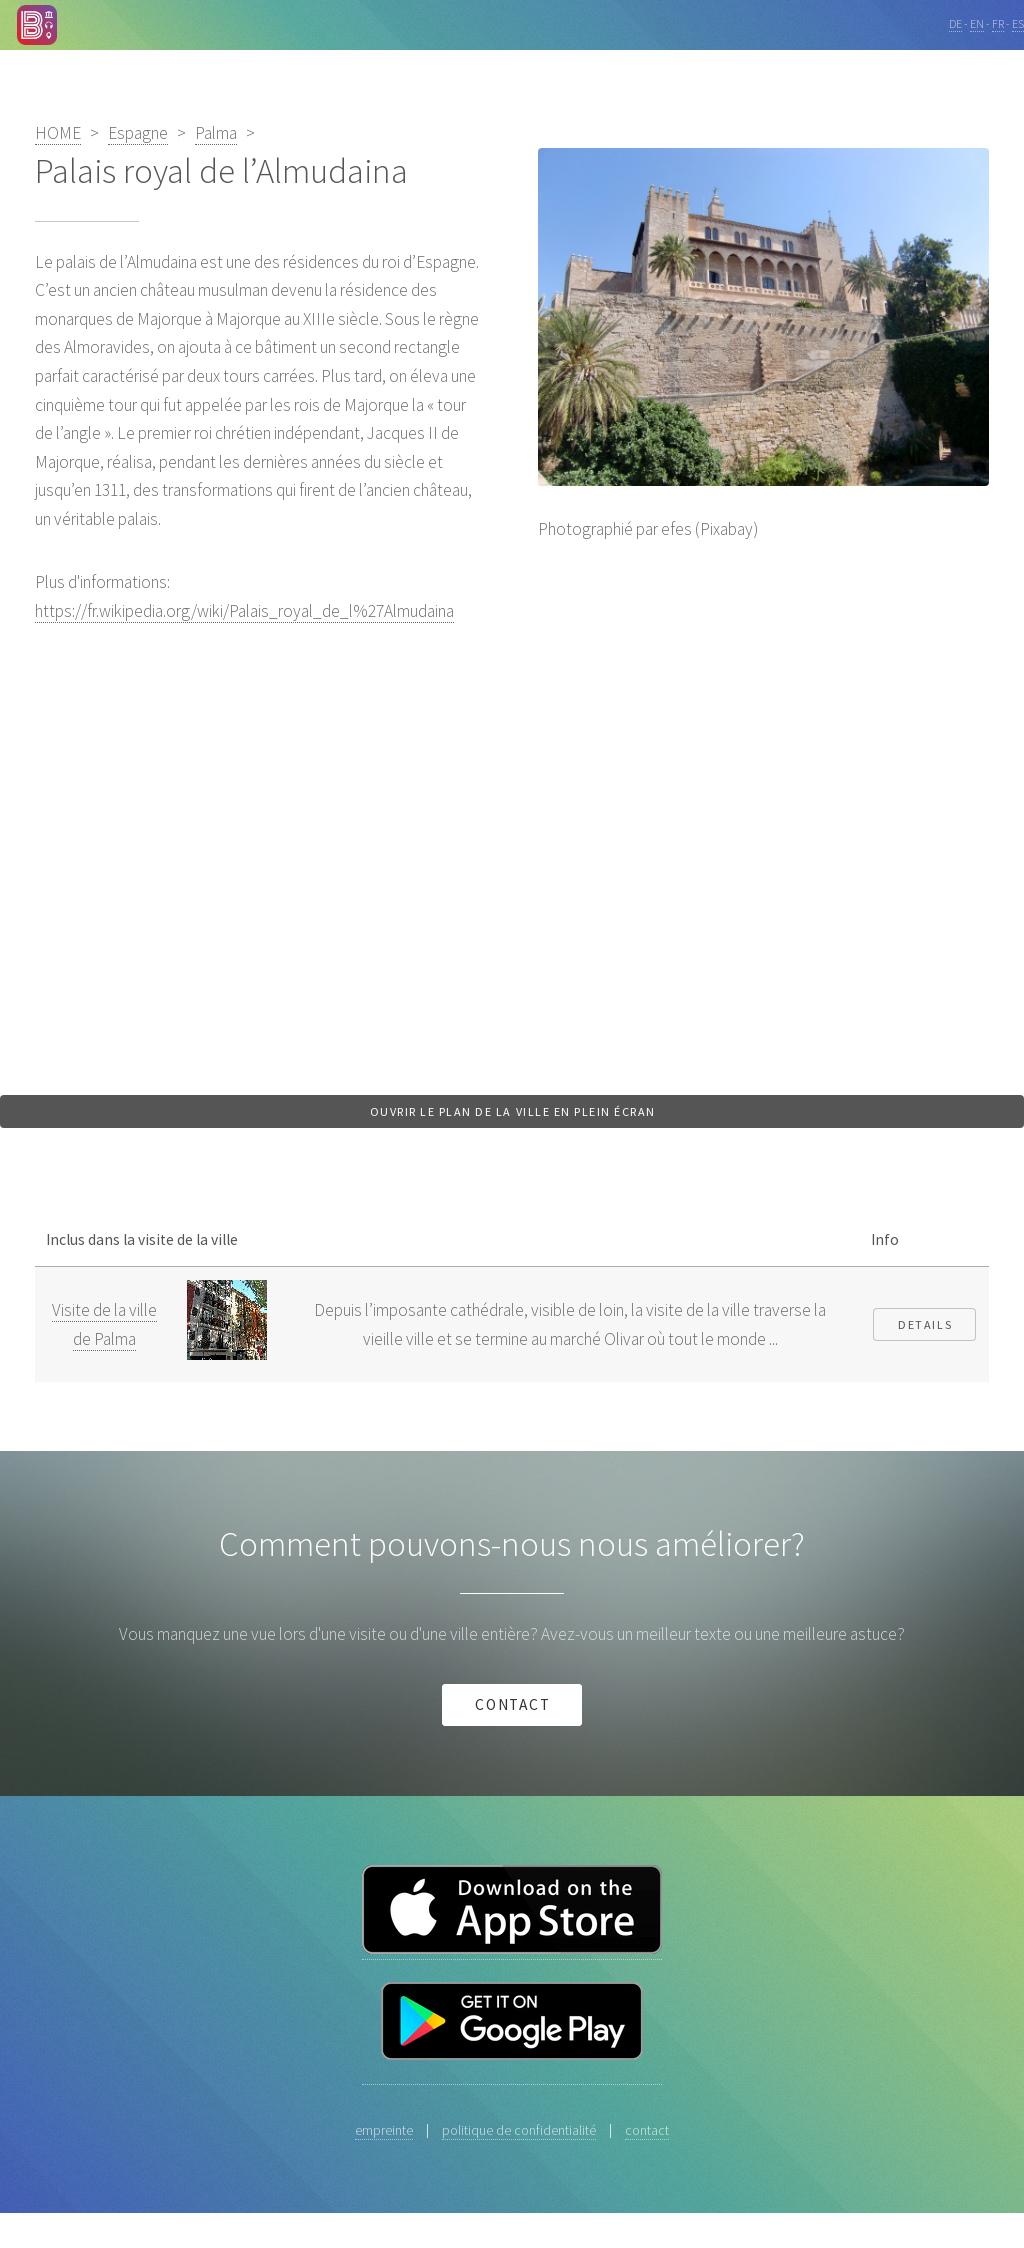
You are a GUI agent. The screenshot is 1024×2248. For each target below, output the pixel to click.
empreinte (384, 2130)
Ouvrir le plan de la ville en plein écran (513, 1111)
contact (513, 1704)
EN (977, 23)
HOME (58, 133)
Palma (216, 133)
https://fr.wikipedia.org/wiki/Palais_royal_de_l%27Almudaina (244, 611)
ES (1018, 23)
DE (955, 23)
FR (998, 23)
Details (925, 1324)
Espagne (138, 133)
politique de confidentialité (519, 2130)
